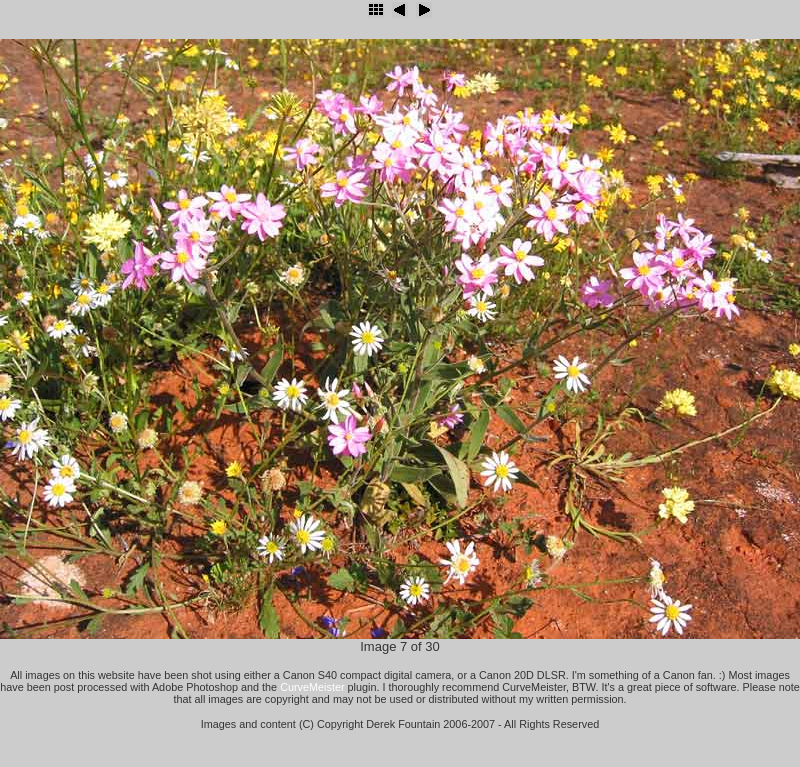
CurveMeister (312, 687)
